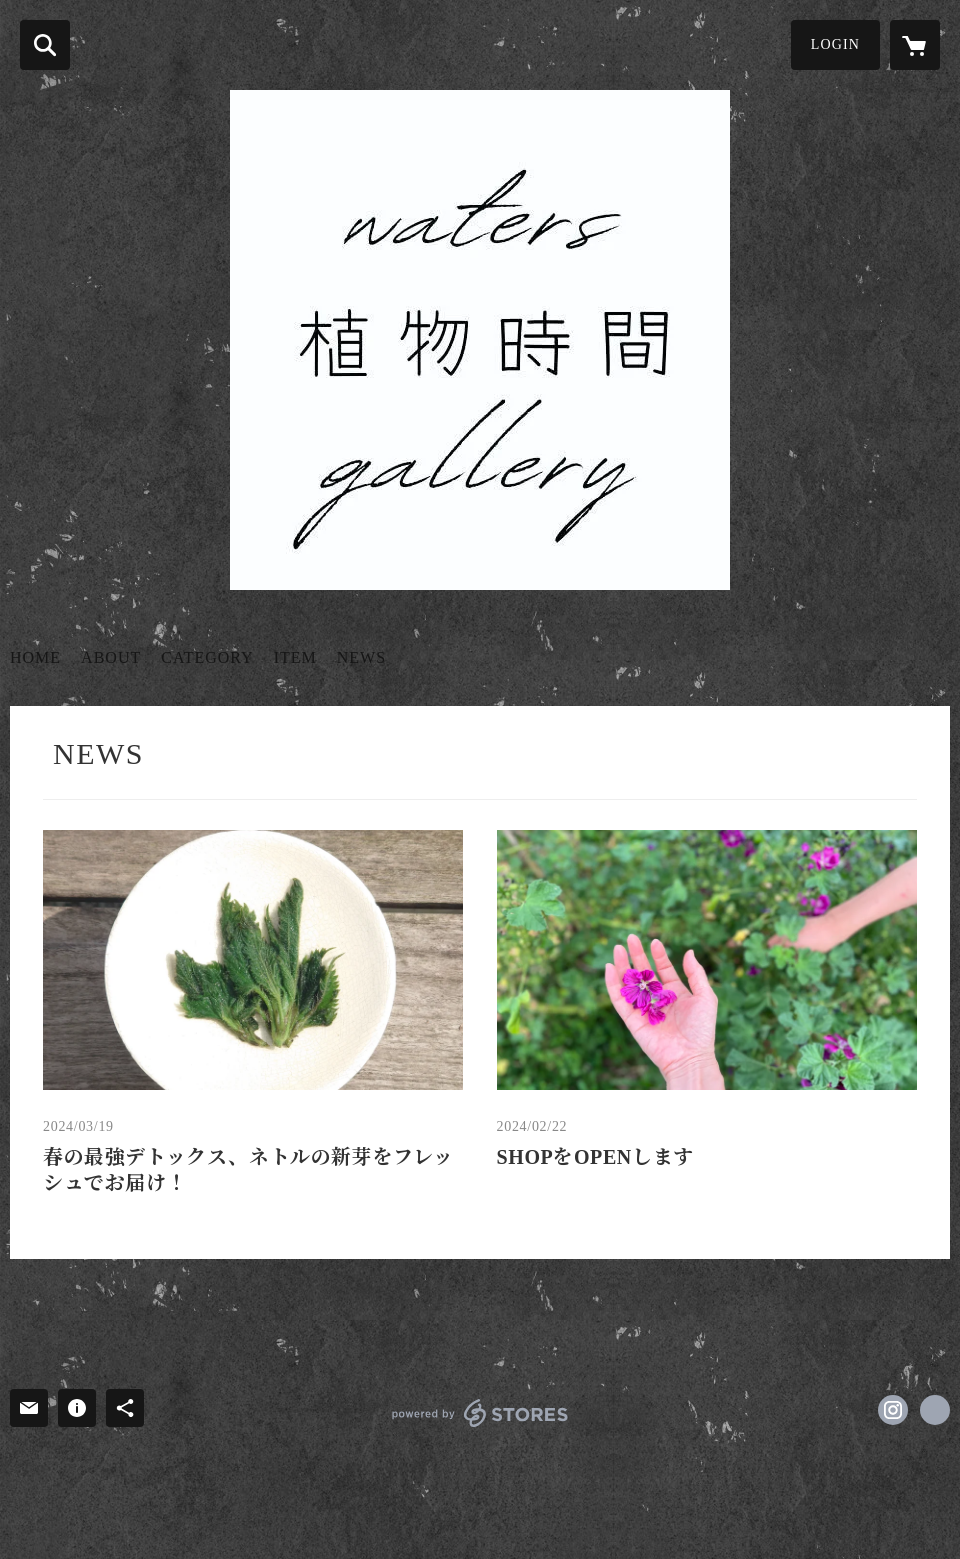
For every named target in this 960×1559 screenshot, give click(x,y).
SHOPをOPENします (595, 1157)
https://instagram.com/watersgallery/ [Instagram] (893, 1410)
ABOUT (111, 657)
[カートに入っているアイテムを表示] (915, 45)
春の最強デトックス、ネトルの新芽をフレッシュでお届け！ (248, 1170)
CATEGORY (207, 657)
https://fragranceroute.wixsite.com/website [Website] (935, 1410)
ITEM (295, 657)
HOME (35, 657)
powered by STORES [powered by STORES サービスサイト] (480, 1413)
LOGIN (835, 44)
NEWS (361, 657)
